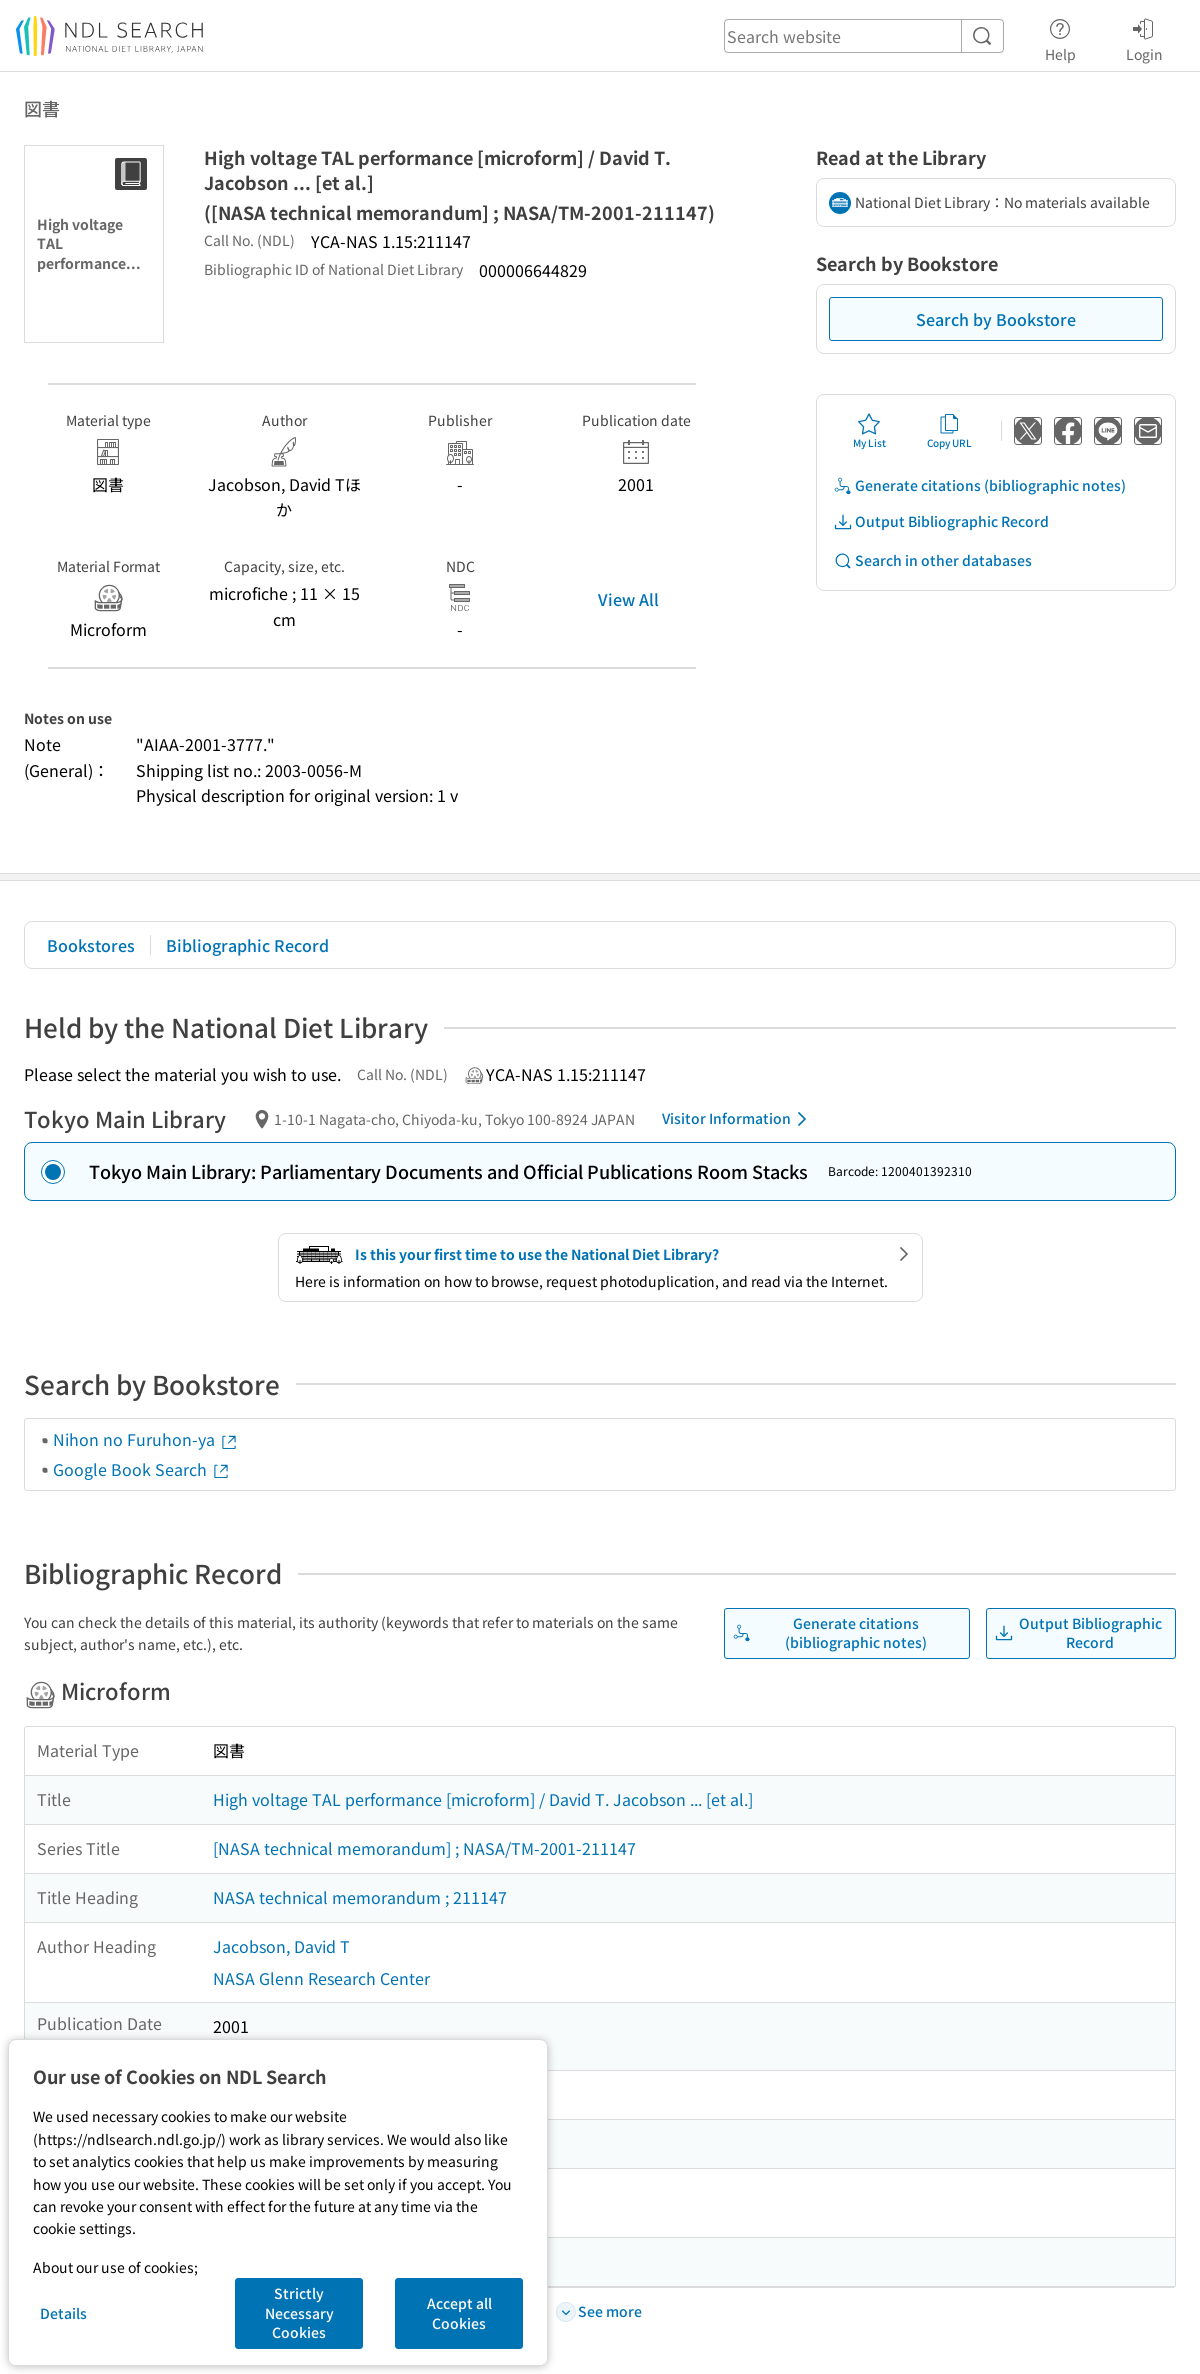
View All (628, 599)
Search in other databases (932, 560)
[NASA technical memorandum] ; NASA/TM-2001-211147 (424, 1848)
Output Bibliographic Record (941, 521)
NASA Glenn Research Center (321, 1978)
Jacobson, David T (281, 1946)
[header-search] (864, 36)
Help (1060, 37)
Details (63, 2313)
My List (869, 431)
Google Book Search (142, 1469)
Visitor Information (738, 1119)
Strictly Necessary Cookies (299, 2312)
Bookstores (91, 945)
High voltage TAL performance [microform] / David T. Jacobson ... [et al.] (483, 1799)
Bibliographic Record (247, 945)
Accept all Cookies (459, 2313)
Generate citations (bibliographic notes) (979, 485)
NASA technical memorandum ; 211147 (360, 1897)
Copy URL (949, 431)
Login (1144, 37)
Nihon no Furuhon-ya (146, 1439)
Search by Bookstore (996, 319)
